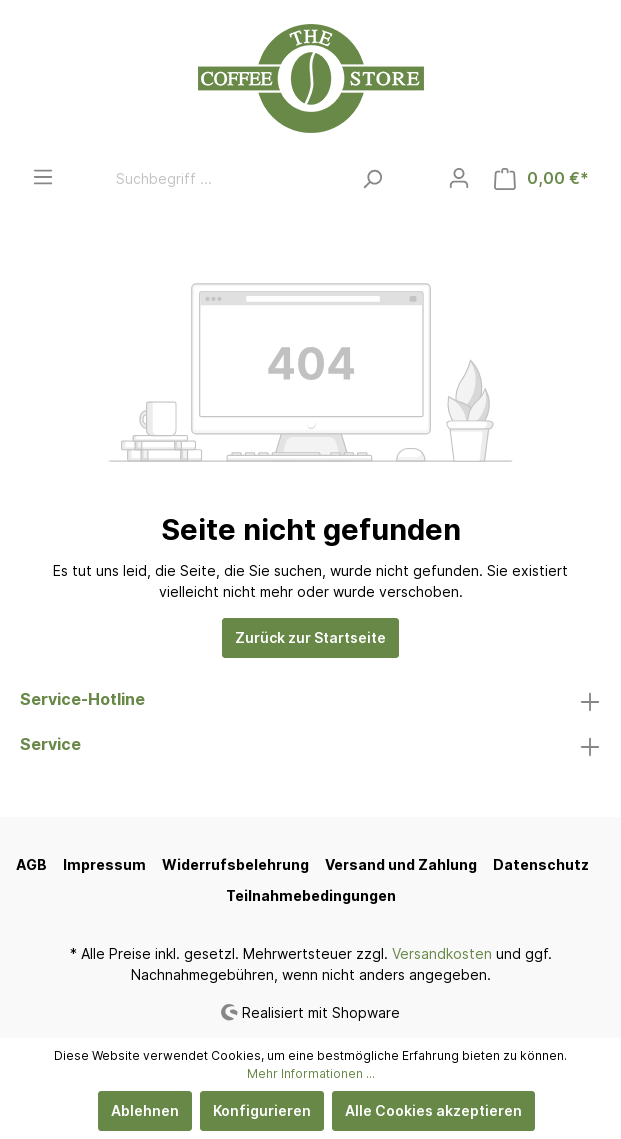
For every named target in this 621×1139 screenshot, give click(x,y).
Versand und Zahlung (401, 864)
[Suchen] (372, 178)
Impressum (104, 864)
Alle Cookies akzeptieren (433, 1110)
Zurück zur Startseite (310, 637)
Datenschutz (541, 864)
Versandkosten (442, 953)
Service (50, 744)
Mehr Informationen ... (311, 1073)
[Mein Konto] (459, 178)
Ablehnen (145, 1110)
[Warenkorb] (541, 178)
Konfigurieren (262, 1110)
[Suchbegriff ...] (228, 178)
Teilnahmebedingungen (311, 895)
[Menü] (43, 177)
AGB (31, 864)
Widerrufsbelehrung (235, 864)
